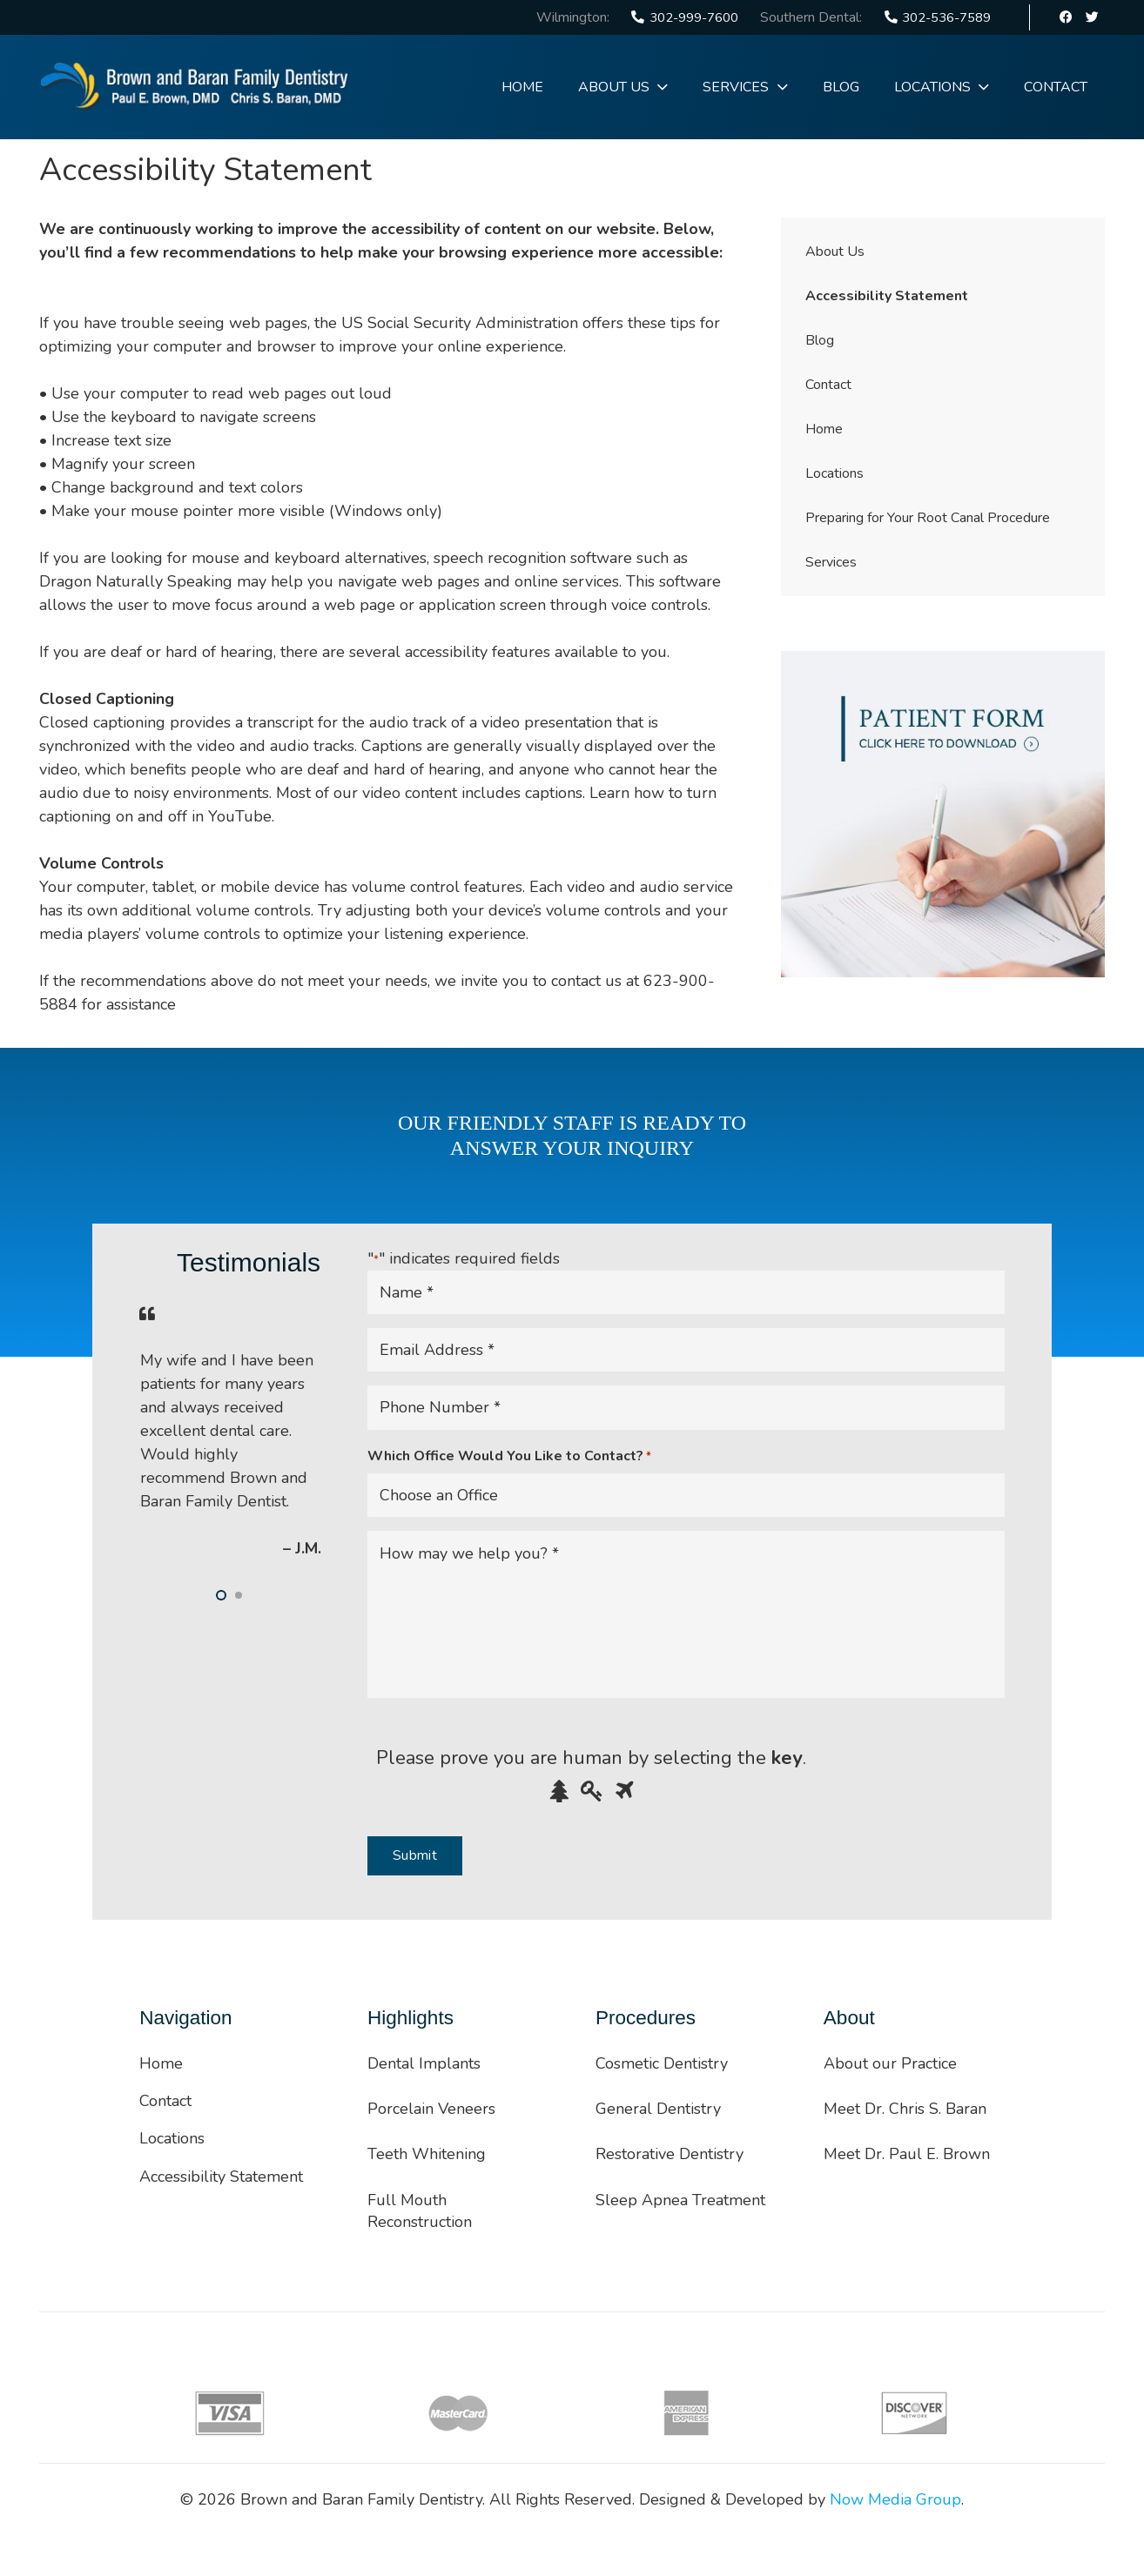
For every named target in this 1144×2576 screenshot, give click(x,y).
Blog (819, 340)
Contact (828, 384)
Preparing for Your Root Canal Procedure (927, 517)
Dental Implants (424, 2063)
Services (831, 562)
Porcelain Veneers (431, 2108)
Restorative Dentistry (670, 2153)
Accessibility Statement (886, 295)
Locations (834, 473)
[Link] (195, 87)
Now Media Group (895, 2499)
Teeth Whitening (426, 2153)
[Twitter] (1092, 17)
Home (824, 429)
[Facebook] (1066, 17)
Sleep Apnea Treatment (680, 2200)
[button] (221, 1595)
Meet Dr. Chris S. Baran (905, 2108)
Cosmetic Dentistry (662, 2063)
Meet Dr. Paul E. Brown (907, 2153)
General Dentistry (658, 2108)
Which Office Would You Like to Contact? (509, 1456)
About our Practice (890, 2063)
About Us (835, 251)
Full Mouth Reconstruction (419, 2211)
